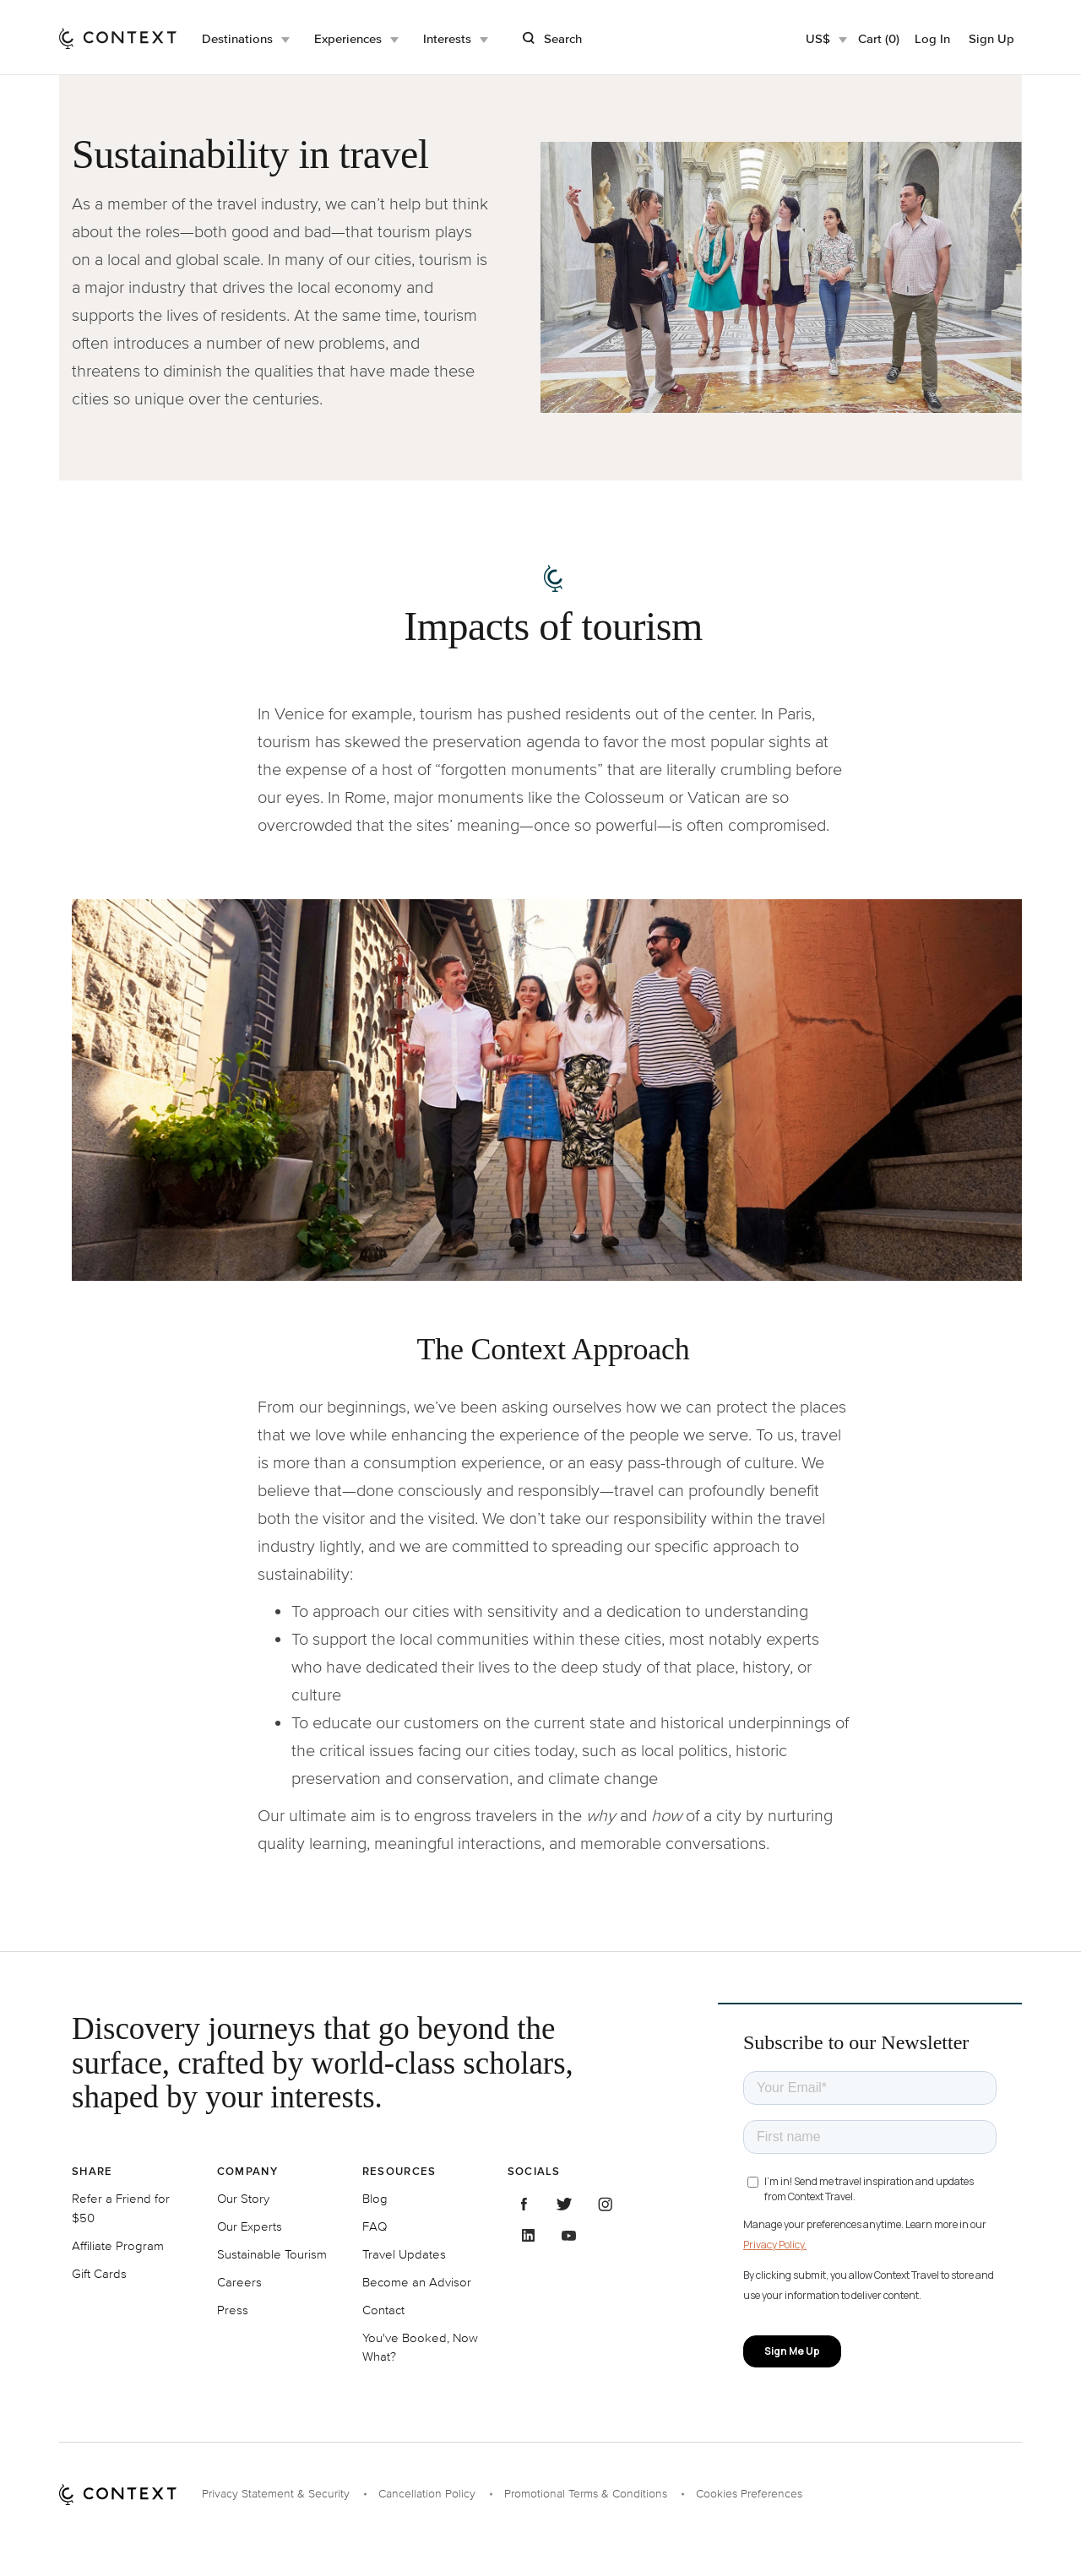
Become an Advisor (416, 2282)
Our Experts (249, 2226)
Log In (932, 38)
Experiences (348, 38)
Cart (878, 38)
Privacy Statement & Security (276, 2493)
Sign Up (991, 38)
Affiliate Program (118, 2245)
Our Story (243, 2198)
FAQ (374, 2226)
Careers (239, 2282)
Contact (383, 2309)
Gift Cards (99, 2273)
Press (232, 2309)
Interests (447, 38)
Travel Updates (404, 2254)
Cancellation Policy (426, 2493)
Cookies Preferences (749, 2493)
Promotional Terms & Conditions (585, 2493)
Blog (375, 2198)
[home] (118, 37)
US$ (818, 38)
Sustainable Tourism (272, 2254)
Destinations (237, 38)
